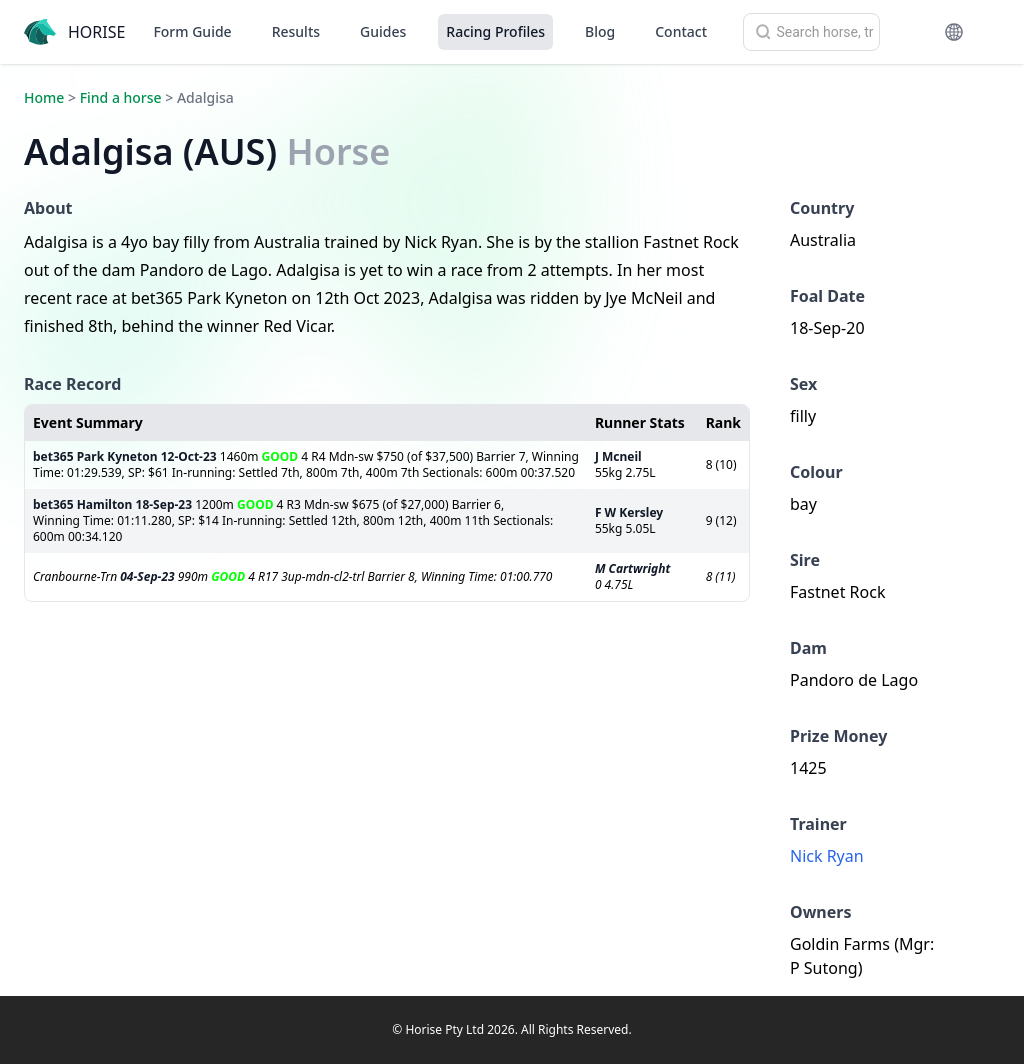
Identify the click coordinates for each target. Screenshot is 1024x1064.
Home (44, 97)
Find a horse (121, 97)
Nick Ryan (827, 856)
